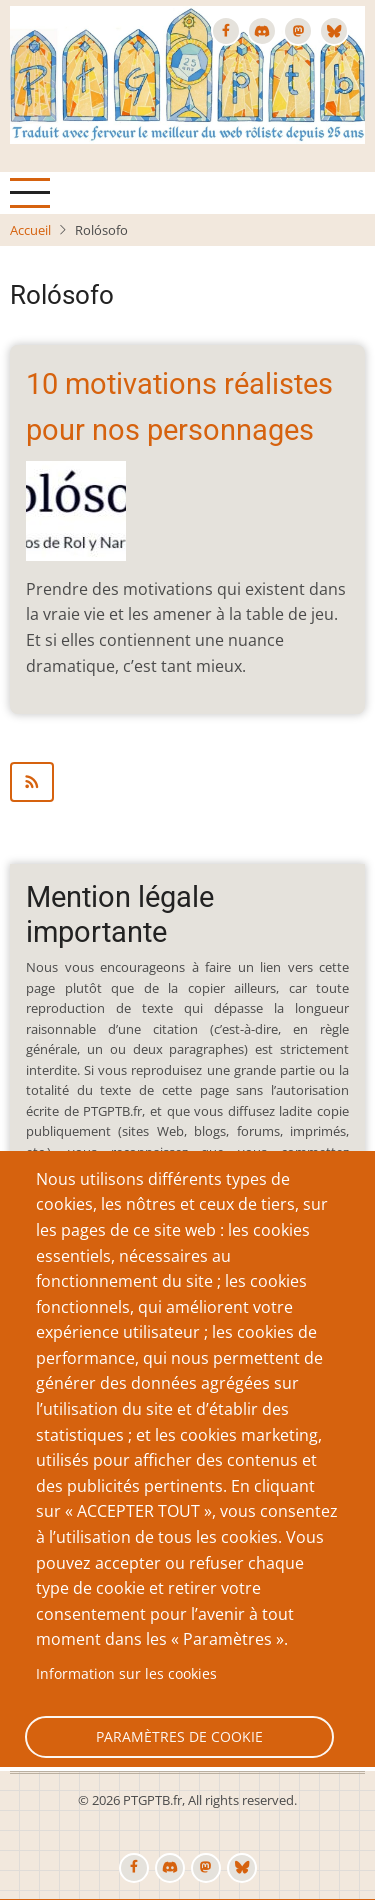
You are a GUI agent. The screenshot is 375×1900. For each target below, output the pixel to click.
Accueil (30, 230)
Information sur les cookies (126, 1673)
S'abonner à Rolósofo (187, 782)
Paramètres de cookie (179, 1736)
